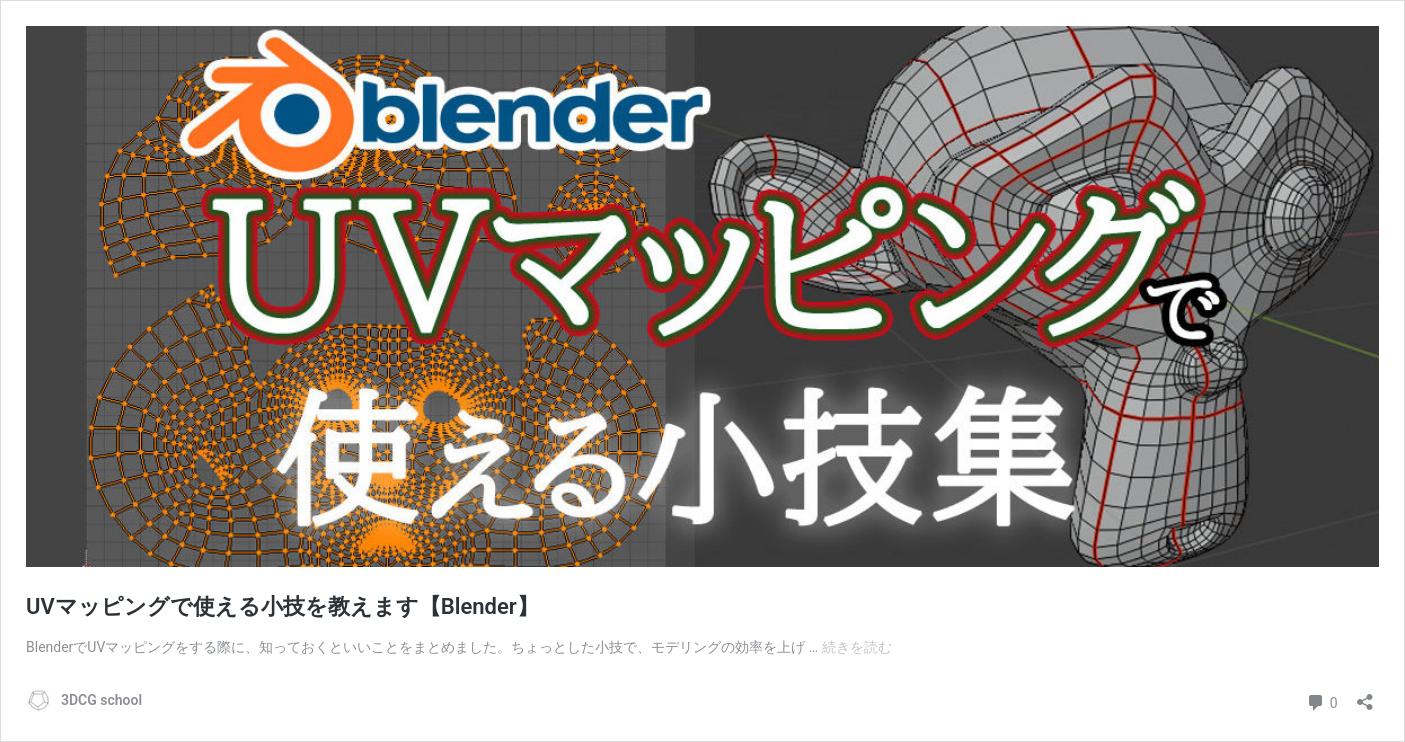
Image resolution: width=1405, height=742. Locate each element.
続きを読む (857, 647)
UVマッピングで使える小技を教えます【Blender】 (282, 606)
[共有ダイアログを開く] (1365, 695)
